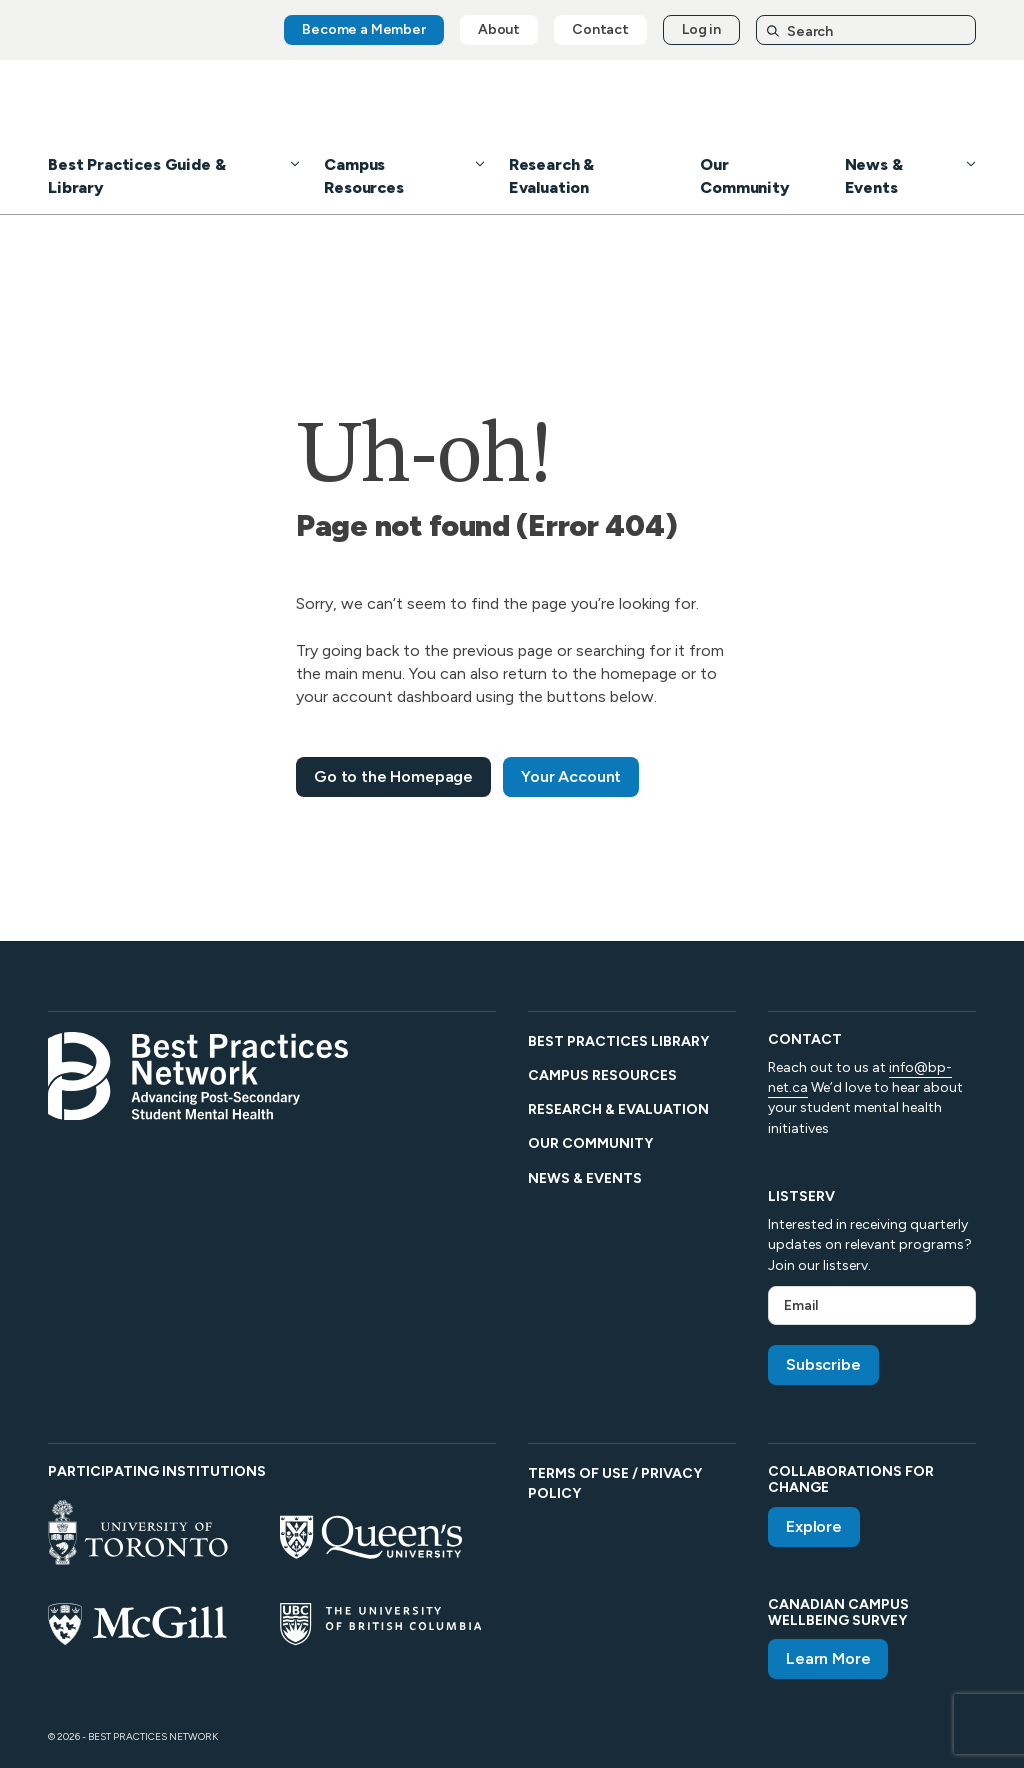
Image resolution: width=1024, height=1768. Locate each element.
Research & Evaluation (618, 1109)
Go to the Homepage (393, 776)
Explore (814, 1526)
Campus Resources (602, 1075)
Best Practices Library (618, 1041)
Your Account (571, 776)
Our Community (590, 1143)
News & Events (585, 1178)
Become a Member (364, 29)
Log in (701, 29)
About (499, 29)
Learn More (828, 1658)
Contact (600, 29)
